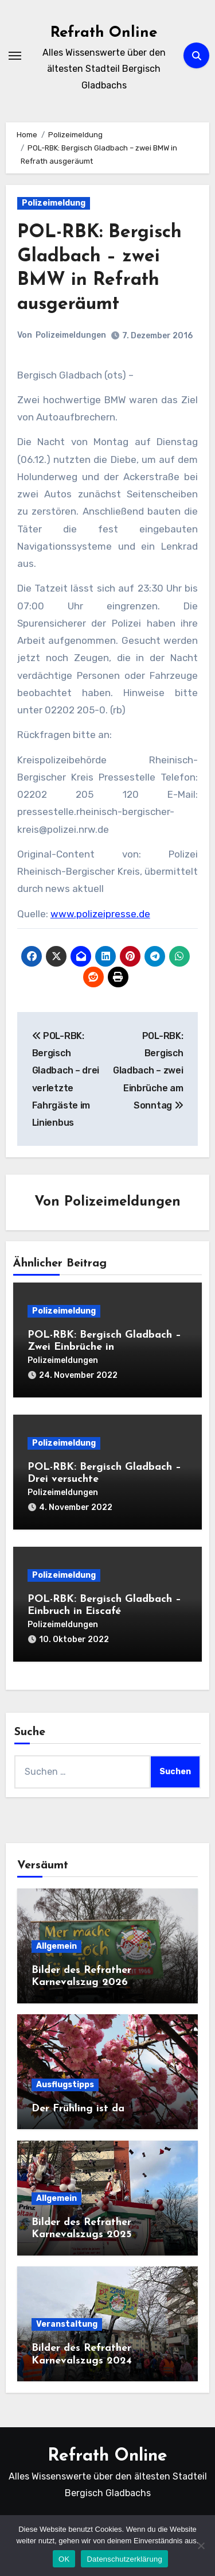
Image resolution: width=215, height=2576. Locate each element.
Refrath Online (103, 33)
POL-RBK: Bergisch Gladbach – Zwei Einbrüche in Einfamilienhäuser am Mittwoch (105, 1347)
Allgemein (56, 1946)
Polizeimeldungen (71, 335)
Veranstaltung (66, 2324)
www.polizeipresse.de (100, 914)
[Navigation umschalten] (15, 56)
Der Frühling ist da (78, 2108)
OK (63, 2559)
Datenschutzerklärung (124, 2559)
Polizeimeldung (53, 203)
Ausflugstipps (65, 2085)
